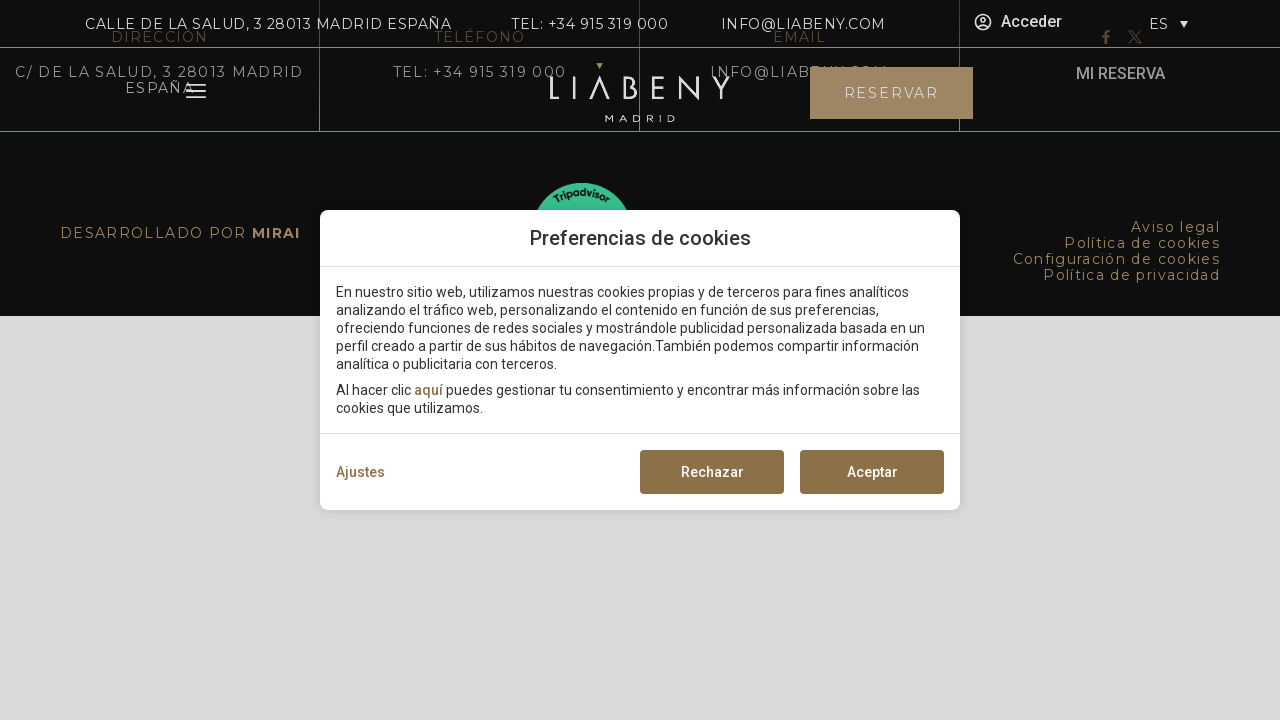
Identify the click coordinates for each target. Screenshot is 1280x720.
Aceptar (872, 472)
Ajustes (360, 472)
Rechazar (712, 472)
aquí (428, 390)
